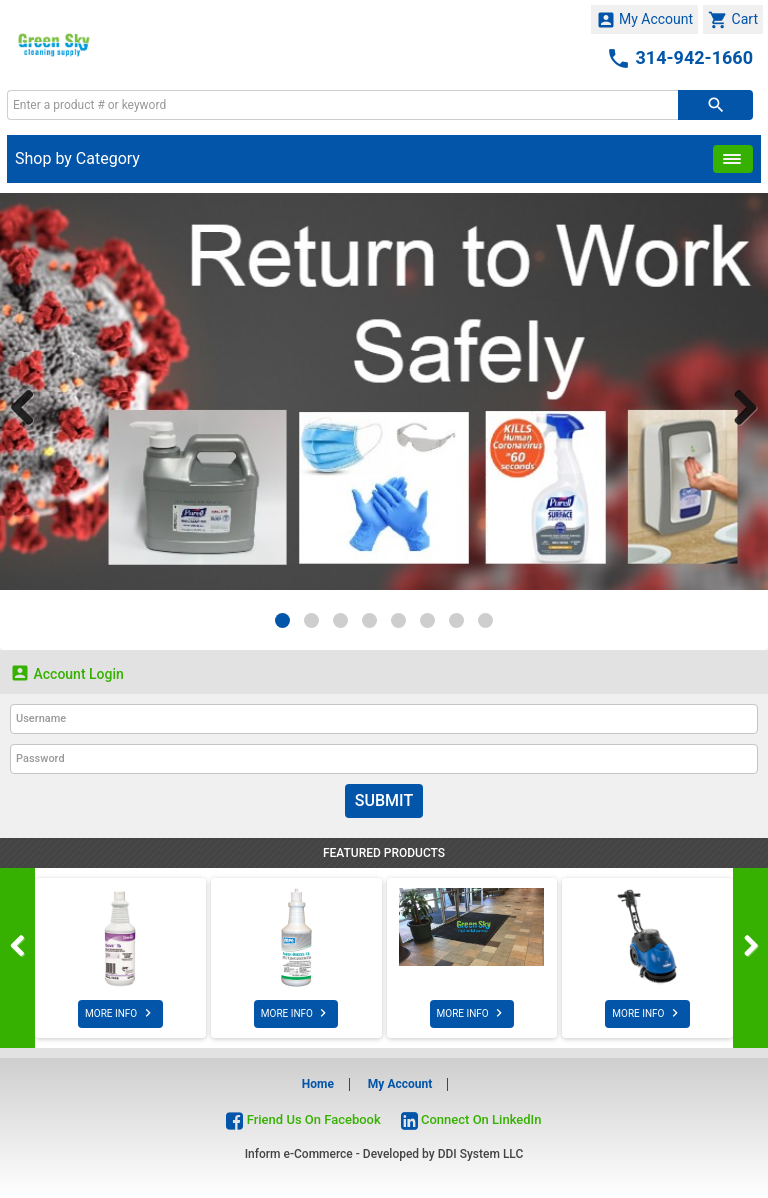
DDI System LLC (481, 1154)
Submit (384, 800)
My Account (645, 20)
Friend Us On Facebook (303, 1119)
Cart (733, 20)
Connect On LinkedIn (471, 1119)
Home (318, 1084)
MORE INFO (120, 1013)
